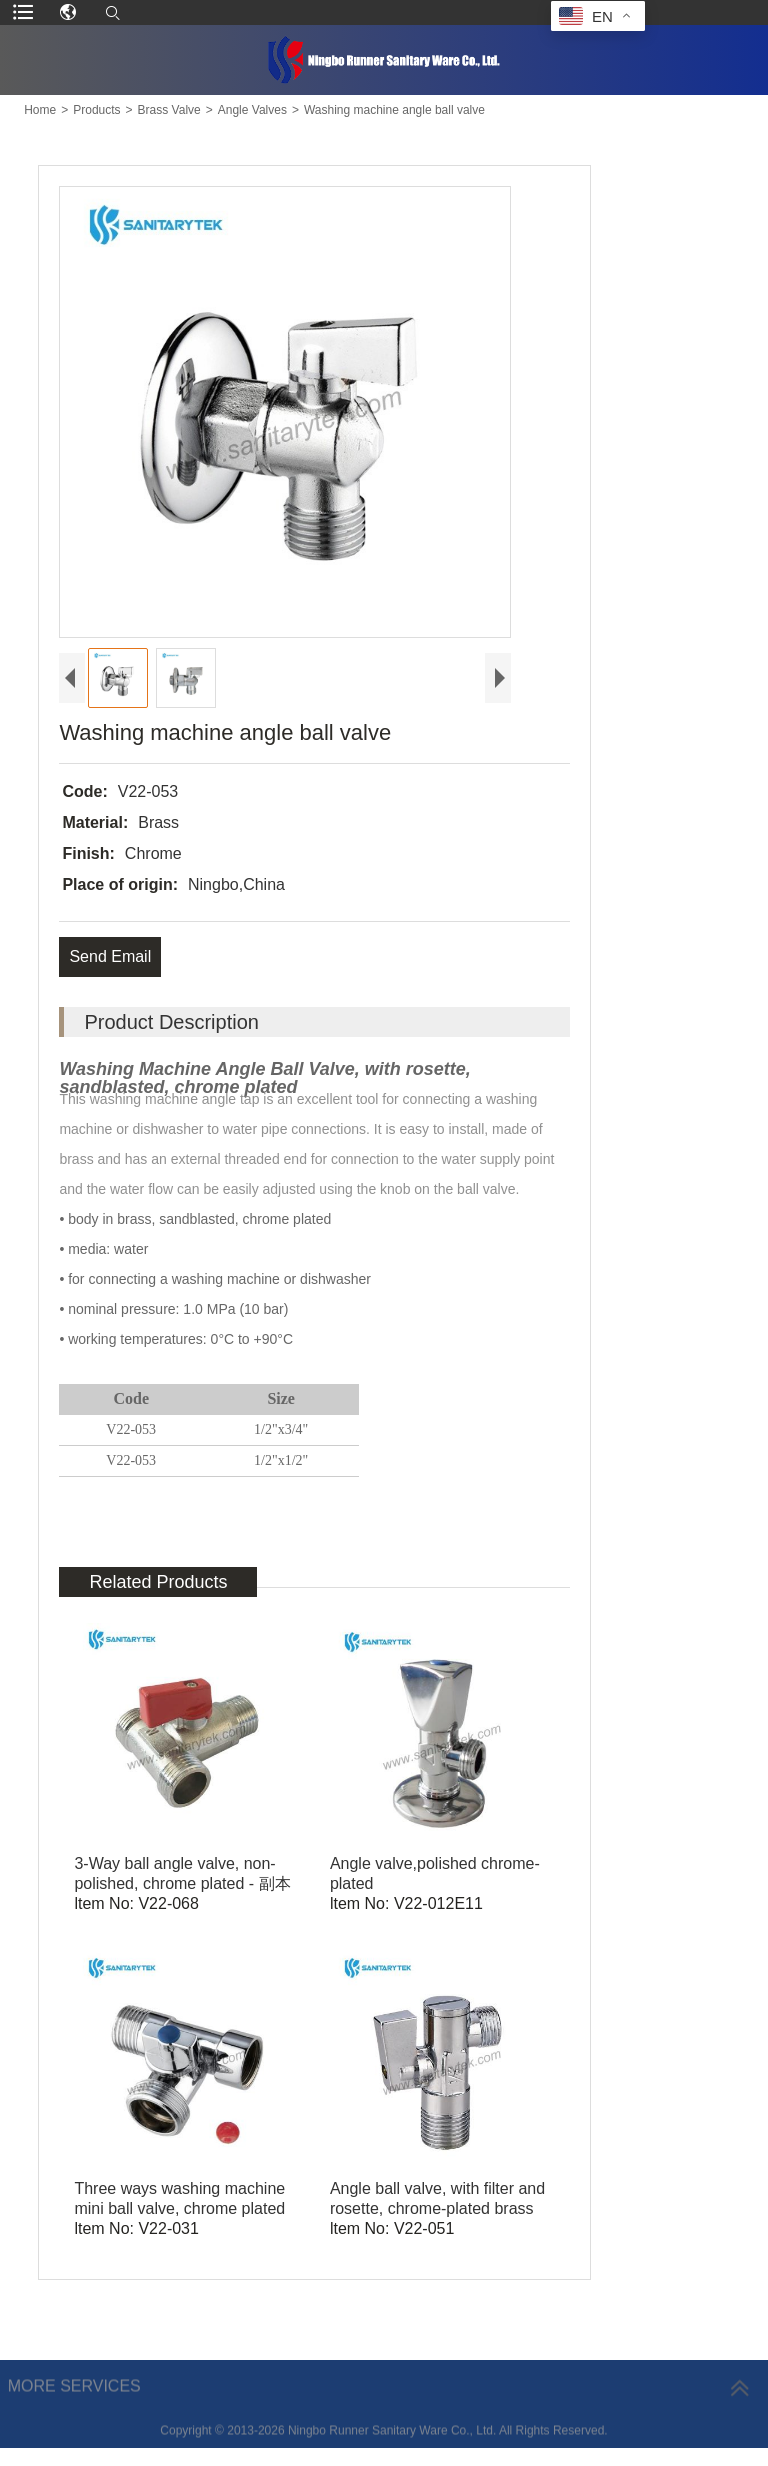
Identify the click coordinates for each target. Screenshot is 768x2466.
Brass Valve (169, 110)
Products (96, 110)
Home (40, 110)
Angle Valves (252, 110)
